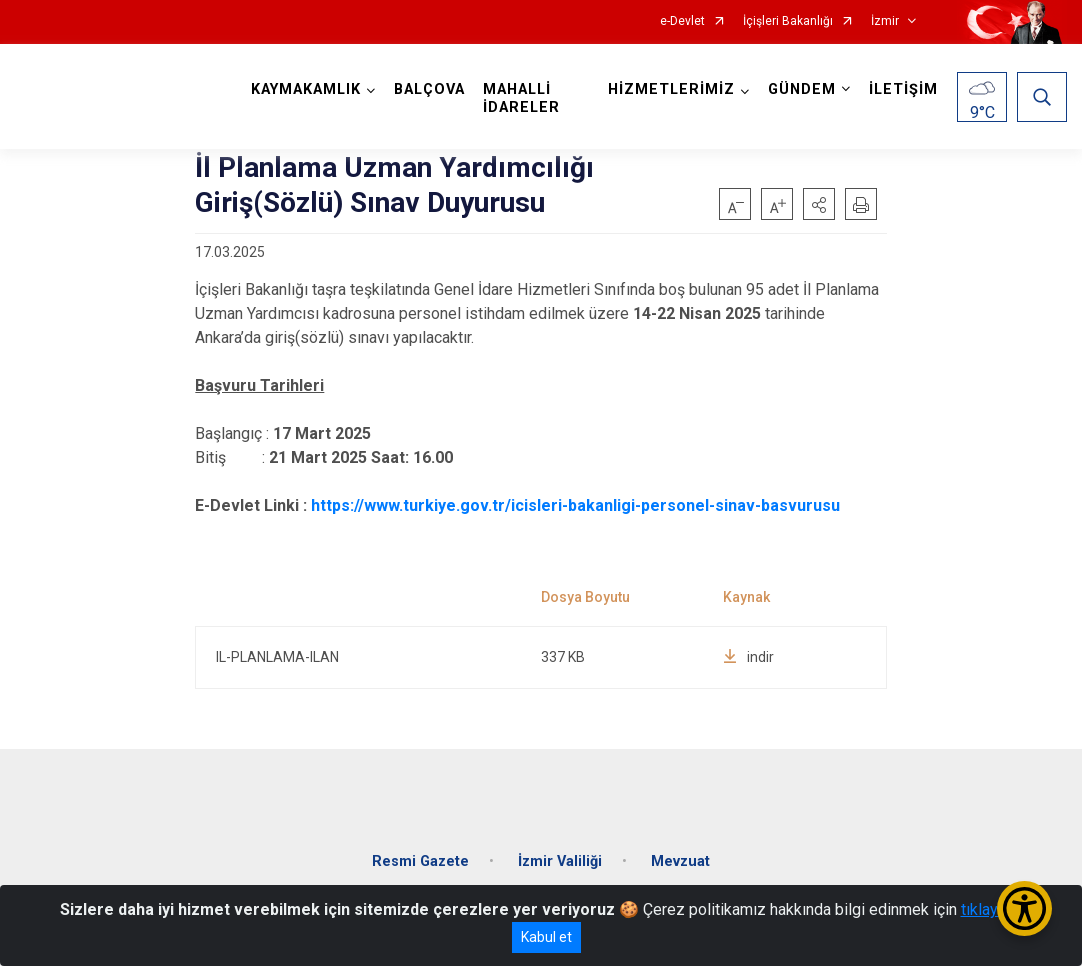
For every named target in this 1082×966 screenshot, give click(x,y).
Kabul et (546, 937)
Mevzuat (680, 861)
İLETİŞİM (903, 89)
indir (748, 657)
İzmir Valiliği (560, 861)
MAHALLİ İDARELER (521, 98)
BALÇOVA (429, 89)
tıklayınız (992, 909)
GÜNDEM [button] (802, 89)
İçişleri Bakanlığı (788, 21)
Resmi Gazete (420, 861)
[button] (819, 204)
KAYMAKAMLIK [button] (306, 89)
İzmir (885, 21)
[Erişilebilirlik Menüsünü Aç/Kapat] (1024, 908)
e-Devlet (682, 21)
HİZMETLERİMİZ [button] (671, 89)
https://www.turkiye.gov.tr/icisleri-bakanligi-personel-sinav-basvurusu (575, 505)
